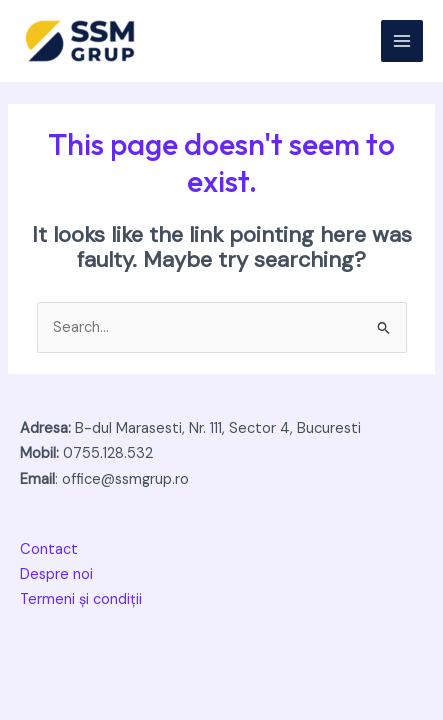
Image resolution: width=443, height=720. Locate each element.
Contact (49, 549)
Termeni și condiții (81, 599)
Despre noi (56, 574)
